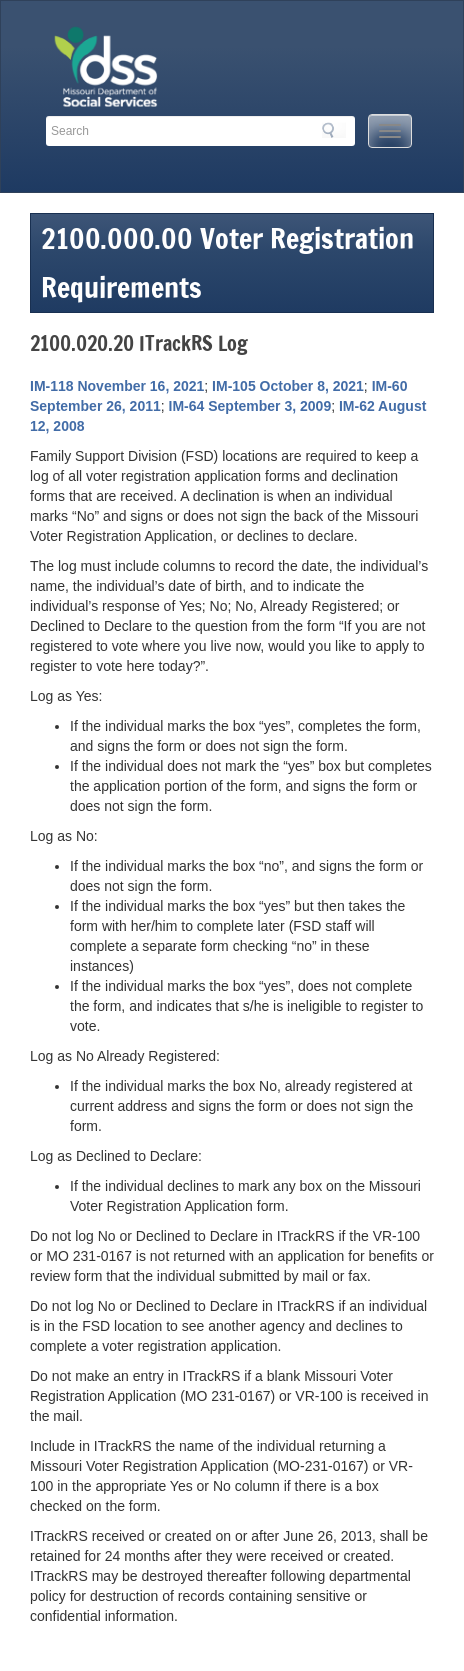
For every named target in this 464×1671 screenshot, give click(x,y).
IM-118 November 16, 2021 (117, 386)
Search (334, 130)
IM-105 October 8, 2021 (288, 386)
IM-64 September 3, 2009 (250, 406)
